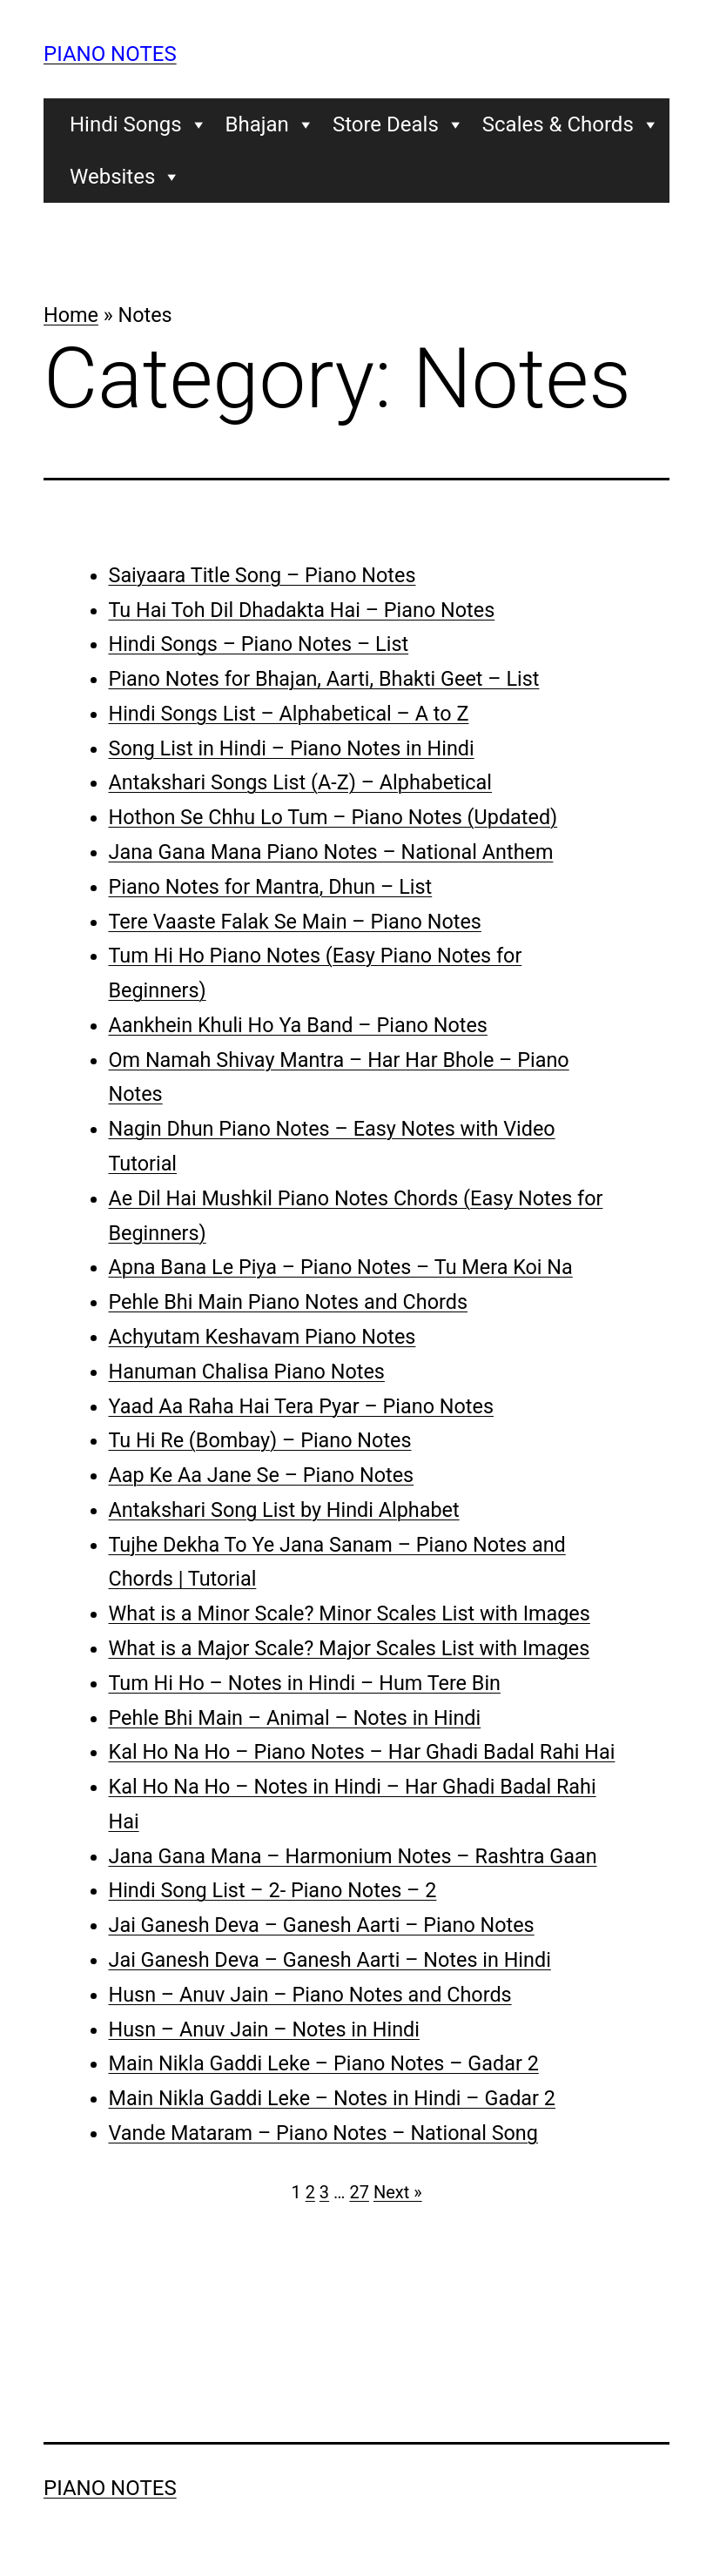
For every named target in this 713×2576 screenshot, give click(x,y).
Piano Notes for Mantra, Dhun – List (271, 887)
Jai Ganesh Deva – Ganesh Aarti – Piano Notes (322, 1925)
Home (71, 315)
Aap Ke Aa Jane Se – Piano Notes (261, 1475)
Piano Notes (110, 54)
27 (358, 2192)
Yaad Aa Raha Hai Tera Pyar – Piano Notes (301, 1406)
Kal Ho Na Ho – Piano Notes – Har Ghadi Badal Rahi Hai (362, 1752)
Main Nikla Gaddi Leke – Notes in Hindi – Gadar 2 (332, 2098)
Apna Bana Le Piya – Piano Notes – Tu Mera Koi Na (341, 1267)
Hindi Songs (139, 124)
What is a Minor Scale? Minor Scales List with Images (349, 1613)
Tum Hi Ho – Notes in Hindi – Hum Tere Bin (305, 1683)
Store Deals (399, 124)
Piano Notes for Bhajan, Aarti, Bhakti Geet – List (324, 679)
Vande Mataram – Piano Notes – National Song (323, 2133)
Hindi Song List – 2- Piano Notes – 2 (273, 1890)
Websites (125, 176)
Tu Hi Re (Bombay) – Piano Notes (260, 1440)
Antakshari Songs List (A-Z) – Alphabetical (301, 782)
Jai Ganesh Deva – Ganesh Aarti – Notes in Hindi (330, 1960)
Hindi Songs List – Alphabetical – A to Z (289, 713)
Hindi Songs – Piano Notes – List (259, 644)
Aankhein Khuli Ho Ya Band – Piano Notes (298, 1025)
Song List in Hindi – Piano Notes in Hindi (291, 748)
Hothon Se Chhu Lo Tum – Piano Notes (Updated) (333, 817)
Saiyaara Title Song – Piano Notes (262, 575)
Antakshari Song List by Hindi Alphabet (284, 1510)
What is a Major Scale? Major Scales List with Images (349, 1648)
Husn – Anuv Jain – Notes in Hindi (264, 2029)
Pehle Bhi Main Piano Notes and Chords (288, 1302)
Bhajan (270, 124)
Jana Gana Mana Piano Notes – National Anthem (331, 852)
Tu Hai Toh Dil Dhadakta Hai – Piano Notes (302, 610)
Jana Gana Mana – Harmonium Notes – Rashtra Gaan (353, 1856)
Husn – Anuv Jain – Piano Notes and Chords (310, 1994)
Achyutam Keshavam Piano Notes (262, 1337)
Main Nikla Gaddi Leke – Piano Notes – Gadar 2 (324, 2063)
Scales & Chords (571, 124)
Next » (397, 2192)
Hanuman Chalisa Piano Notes (247, 1371)
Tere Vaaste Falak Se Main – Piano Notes (295, 921)
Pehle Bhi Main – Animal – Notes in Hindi (295, 1718)
